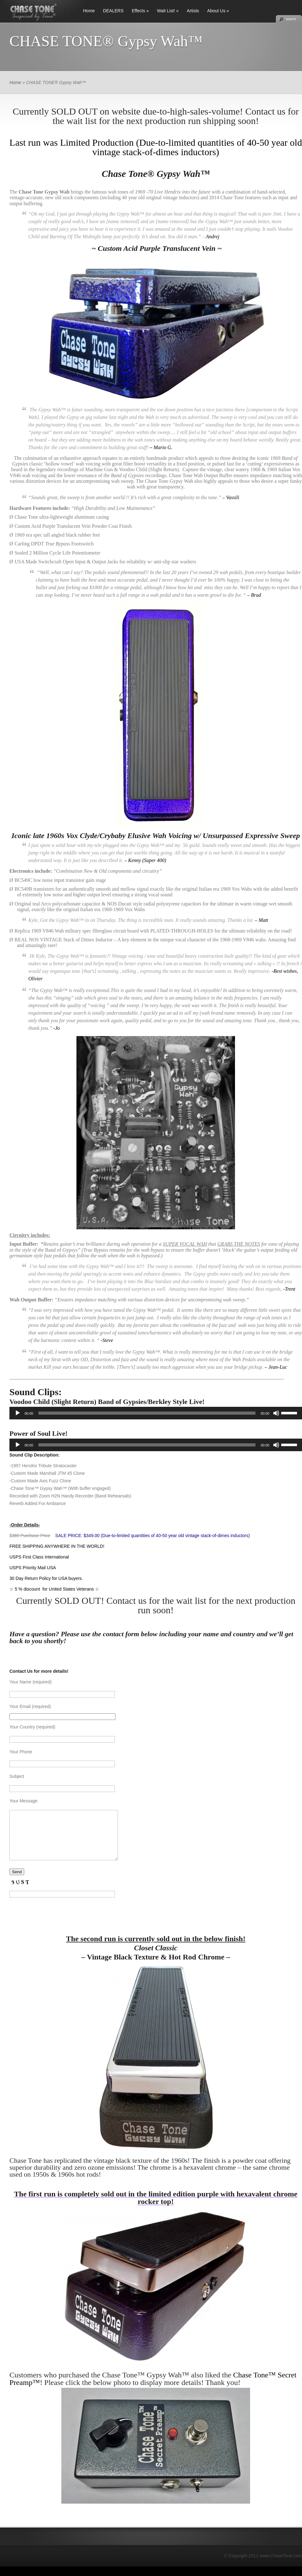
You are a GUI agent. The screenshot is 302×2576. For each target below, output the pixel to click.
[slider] (147, 1413)
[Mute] (276, 1413)
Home (89, 10)
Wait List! (166, 10)
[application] (155, 1413)
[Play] (17, 1413)
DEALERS (113, 10)
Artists (193, 10)
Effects (138, 10)
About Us (216, 10)
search (291, 19)
